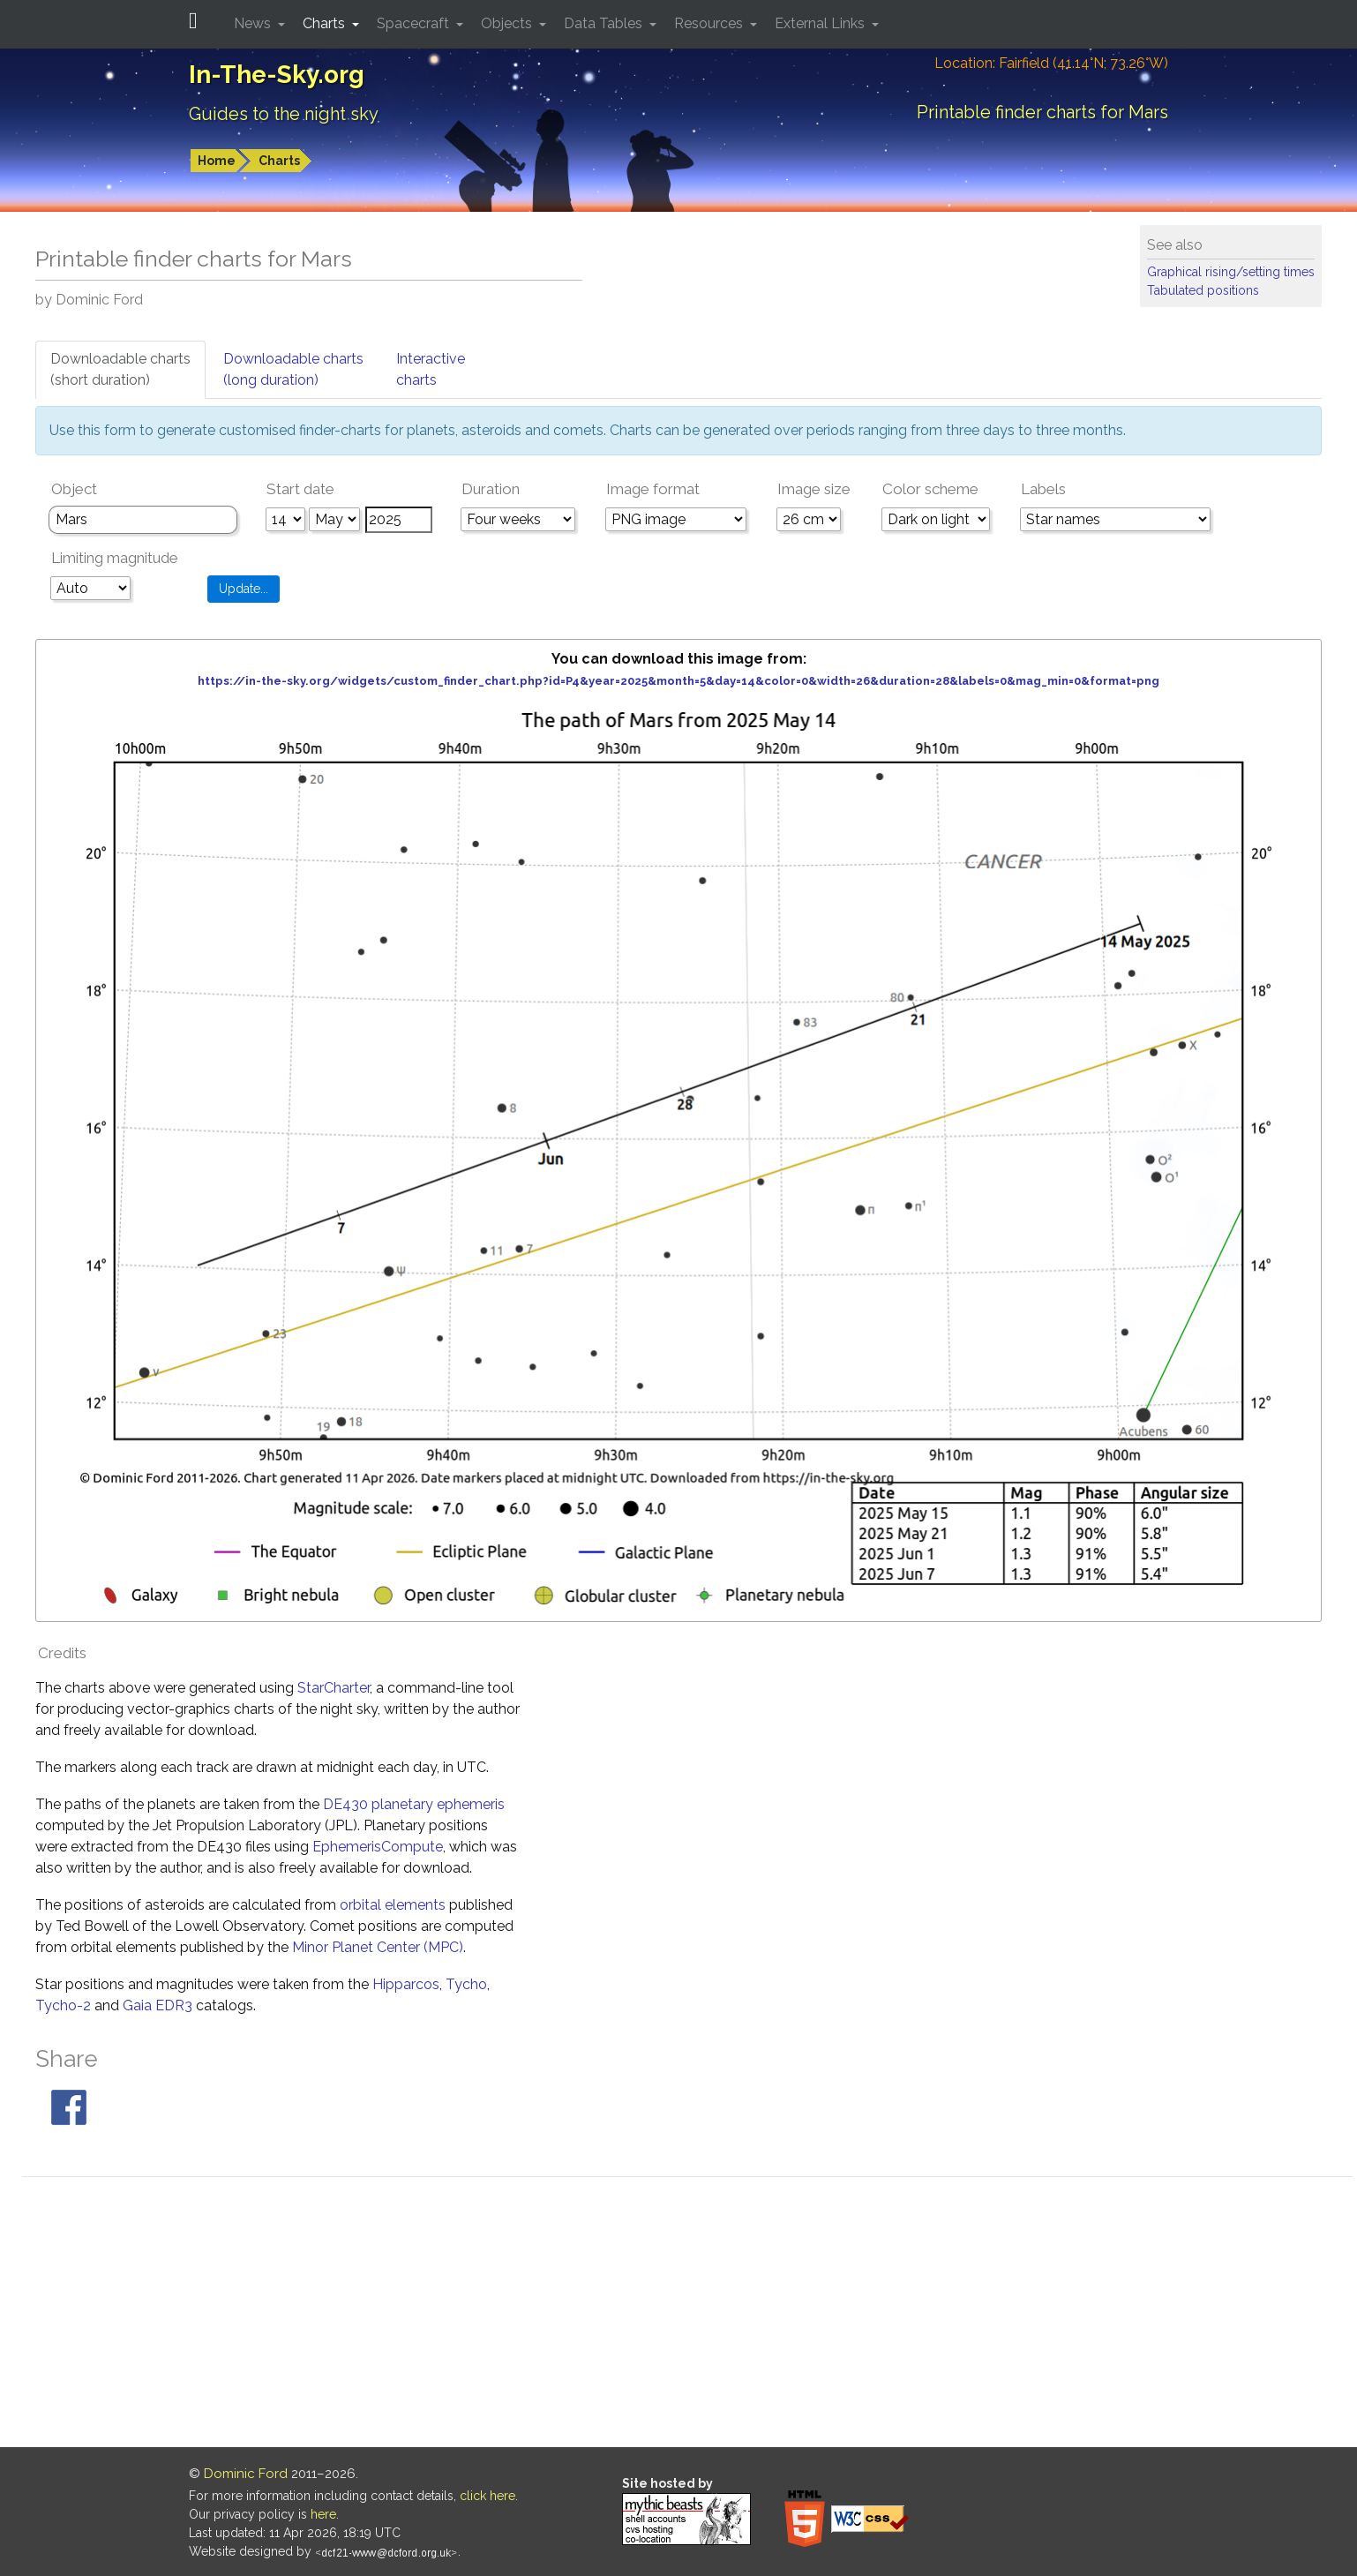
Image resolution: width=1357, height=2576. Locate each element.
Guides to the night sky (284, 113)
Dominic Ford (246, 2474)
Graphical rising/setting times (1231, 272)
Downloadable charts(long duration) (293, 369)
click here (487, 2496)
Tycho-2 (63, 2005)
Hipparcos (405, 1984)
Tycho (466, 1984)
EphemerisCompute (377, 1846)
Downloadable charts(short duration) (120, 369)
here (323, 2514)
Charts (279, 161)
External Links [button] (821, 23)
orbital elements (393, 1904)
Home (217, 161)
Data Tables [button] (605, 23)
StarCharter (333, 1687)
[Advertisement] (687, 2314)
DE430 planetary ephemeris (414, 1804)
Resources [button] (710, 23)
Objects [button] (508, 23)
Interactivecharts (430, 369)
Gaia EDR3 (157, 2005)
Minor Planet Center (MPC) (377, 1947)
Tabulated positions (1203, 290)
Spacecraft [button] (415, 23)
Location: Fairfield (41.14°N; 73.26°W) (1051, 63)
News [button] (254, 23)
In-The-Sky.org (276, 74)
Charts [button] (326, 23)
